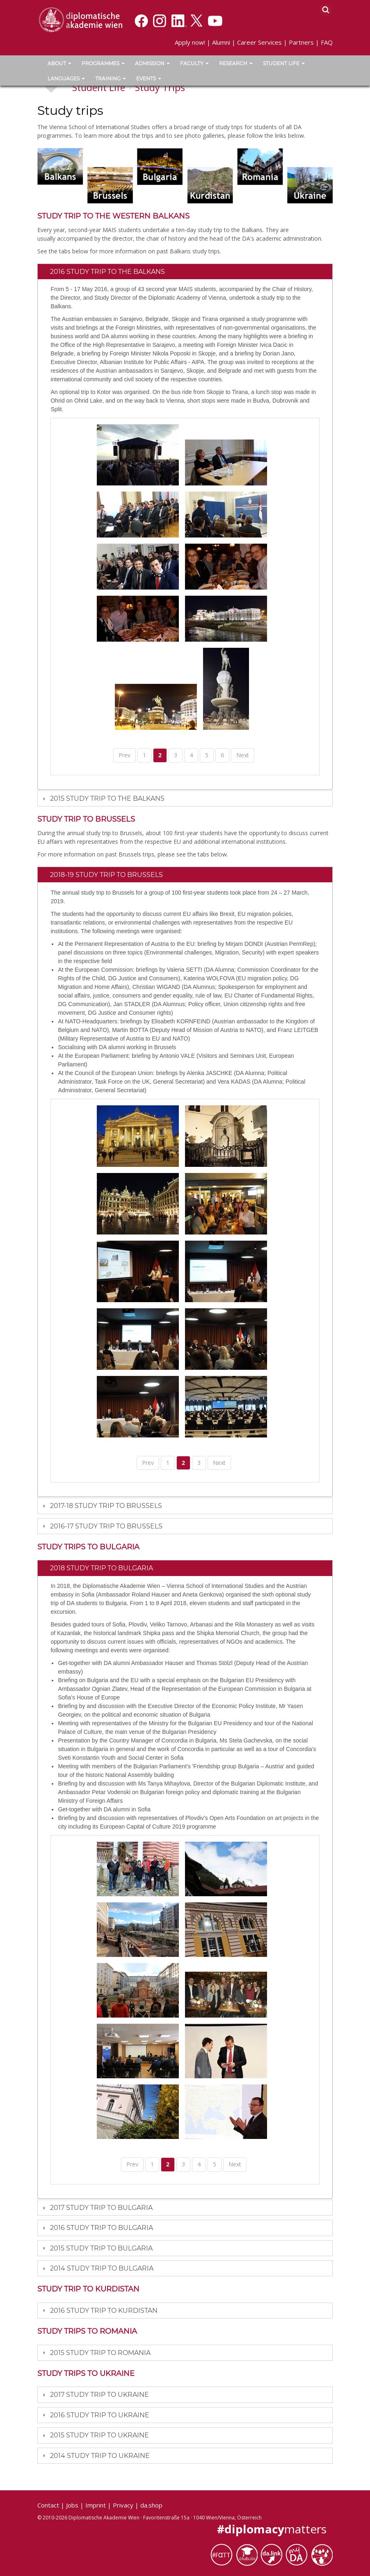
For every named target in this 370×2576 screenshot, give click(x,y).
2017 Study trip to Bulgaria (101, 2208)
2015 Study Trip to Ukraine (99, 2435)
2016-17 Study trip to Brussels (106, 1526)
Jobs (72, 2505)
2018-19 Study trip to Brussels (106, 875)
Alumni (221, 42)
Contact (48, 2505)
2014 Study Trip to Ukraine (100, 2456)
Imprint (95, 2505)
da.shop (151, 2505)
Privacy (123, 2505)
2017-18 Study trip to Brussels (106, 1506)
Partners (301, 42)
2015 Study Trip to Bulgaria (101, 2248)
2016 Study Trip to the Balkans (107, 272)
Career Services (259, 42)
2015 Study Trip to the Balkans (107, 798)
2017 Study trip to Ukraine (99, 2394)
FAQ (327, 42)
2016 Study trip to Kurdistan (104, 2310)
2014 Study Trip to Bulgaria (101, 2268)
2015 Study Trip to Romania (100, 2353)
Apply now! (190, 42)
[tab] (185, 271)
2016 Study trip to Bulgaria (101, 2228)
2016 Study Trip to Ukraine (99, 2415)
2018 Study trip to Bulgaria (101, 1568)
